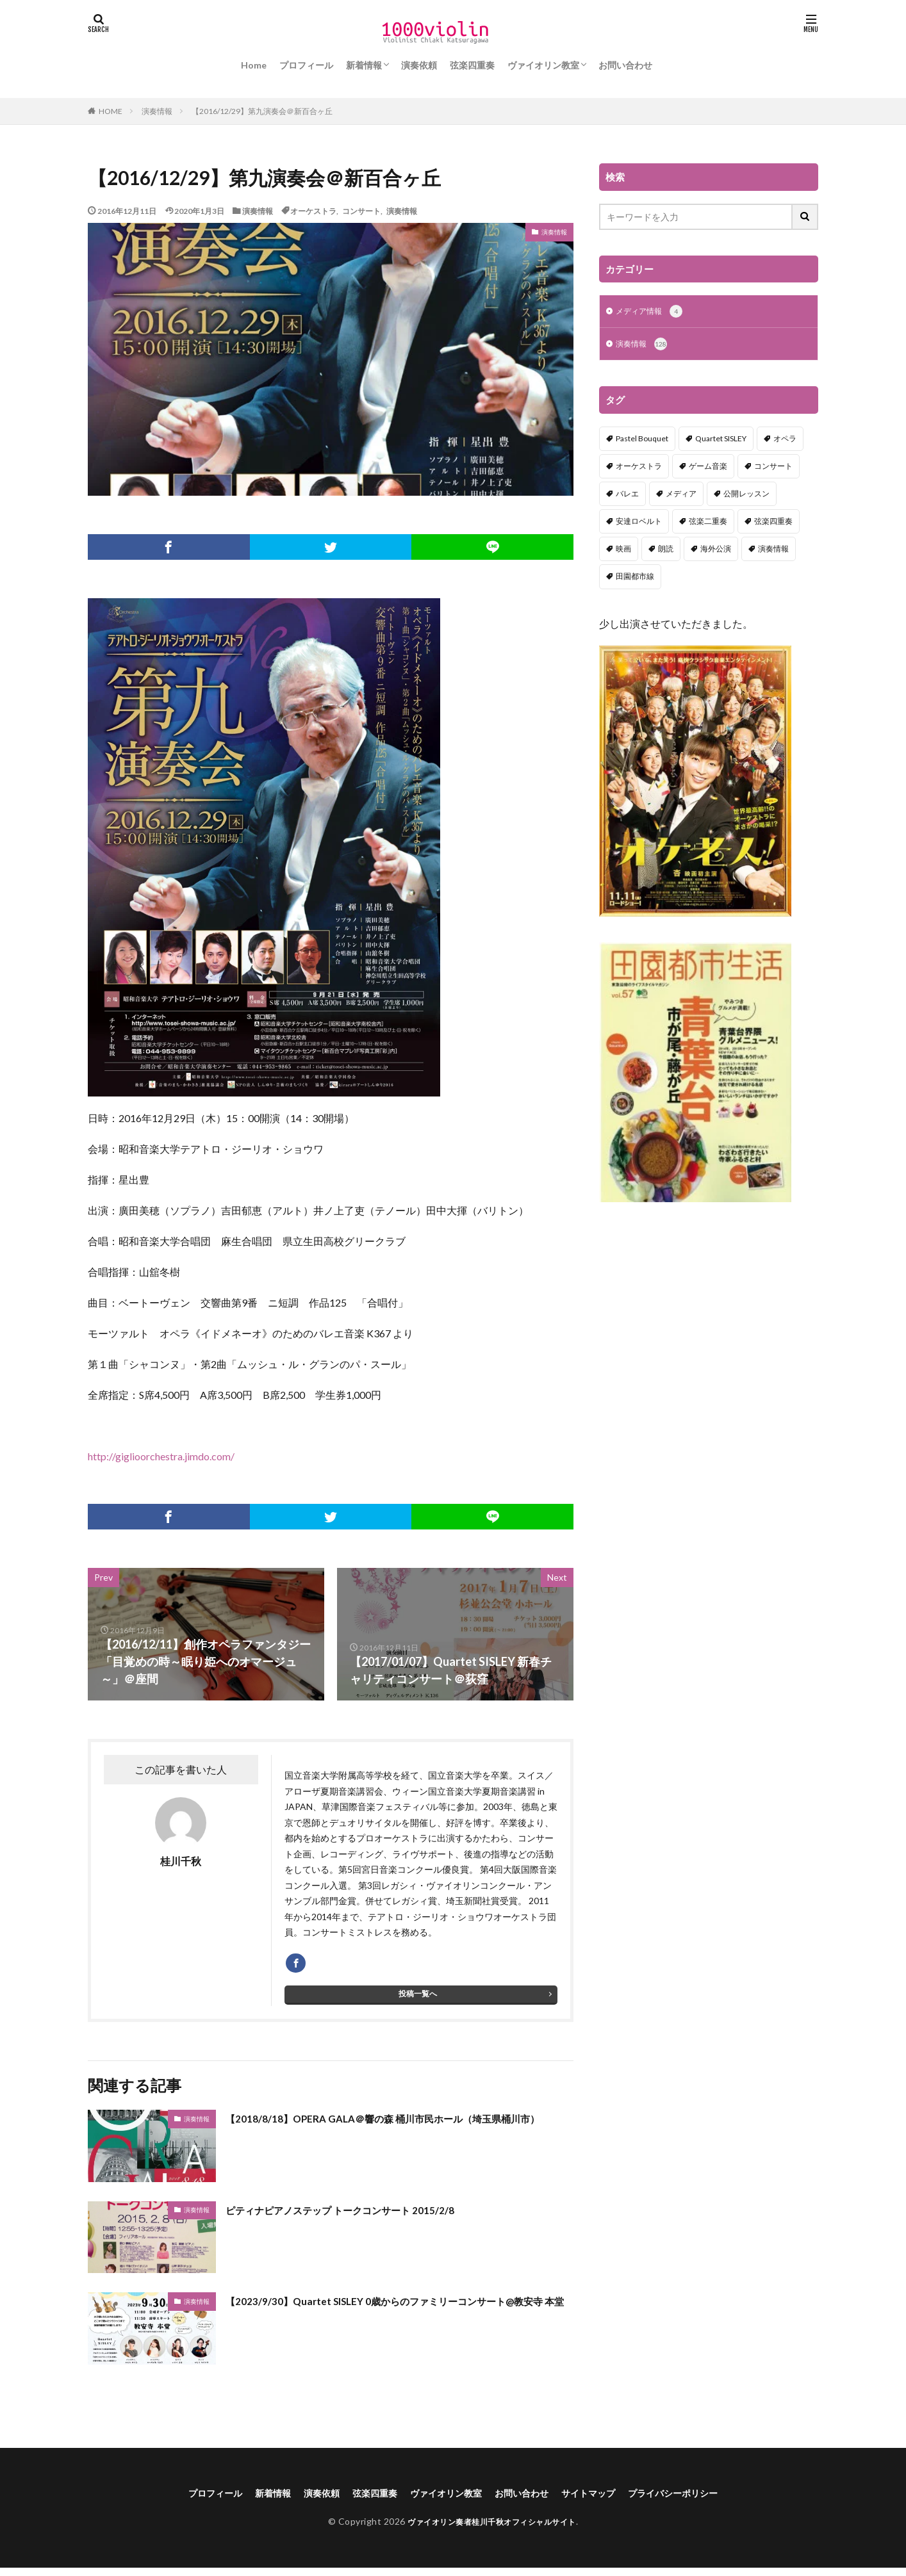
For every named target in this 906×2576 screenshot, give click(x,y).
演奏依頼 (419, 65)
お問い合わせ (625, 65)
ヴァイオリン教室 (543, 65)
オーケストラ (313, 211)
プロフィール (306, 65)
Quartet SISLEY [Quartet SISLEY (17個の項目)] (720, 441)
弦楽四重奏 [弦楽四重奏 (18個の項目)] (773, 523)
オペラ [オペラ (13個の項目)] (784, 441)
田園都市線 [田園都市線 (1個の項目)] (635, 578)
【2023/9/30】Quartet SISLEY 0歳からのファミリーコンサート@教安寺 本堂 (395, 2315)
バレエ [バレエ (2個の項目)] (627, 496)
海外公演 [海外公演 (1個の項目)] (715, 551)
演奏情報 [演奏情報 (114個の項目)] (773, 551)
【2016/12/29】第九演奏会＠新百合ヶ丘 (262, 111)
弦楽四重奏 (472, 65)
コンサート (361, 211)
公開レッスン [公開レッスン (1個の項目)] (746, 496)
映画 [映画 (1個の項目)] (623, 551)
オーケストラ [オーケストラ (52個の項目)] (639, 468)
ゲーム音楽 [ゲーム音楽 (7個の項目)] (708, 468)
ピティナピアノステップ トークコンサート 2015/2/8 (361, 2215)
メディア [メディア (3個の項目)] (681, 496)
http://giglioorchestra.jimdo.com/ (161, 1456)
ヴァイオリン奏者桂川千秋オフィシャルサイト (491, 2528)
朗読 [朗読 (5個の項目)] (665, 551)
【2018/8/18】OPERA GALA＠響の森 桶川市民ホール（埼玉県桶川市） (399, 2133)
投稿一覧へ (418, 2000)
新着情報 (364, 65)
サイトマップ (603, 2499)
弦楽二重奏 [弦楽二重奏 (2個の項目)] (708, 523)
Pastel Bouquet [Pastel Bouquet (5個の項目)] (642, 441)
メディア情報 (653, 312)
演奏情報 (157, 111)
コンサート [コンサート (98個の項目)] (773, 468)
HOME (110, 111)
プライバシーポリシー (698, 2499)
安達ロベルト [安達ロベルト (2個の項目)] (639, 523)
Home (254, 65)
